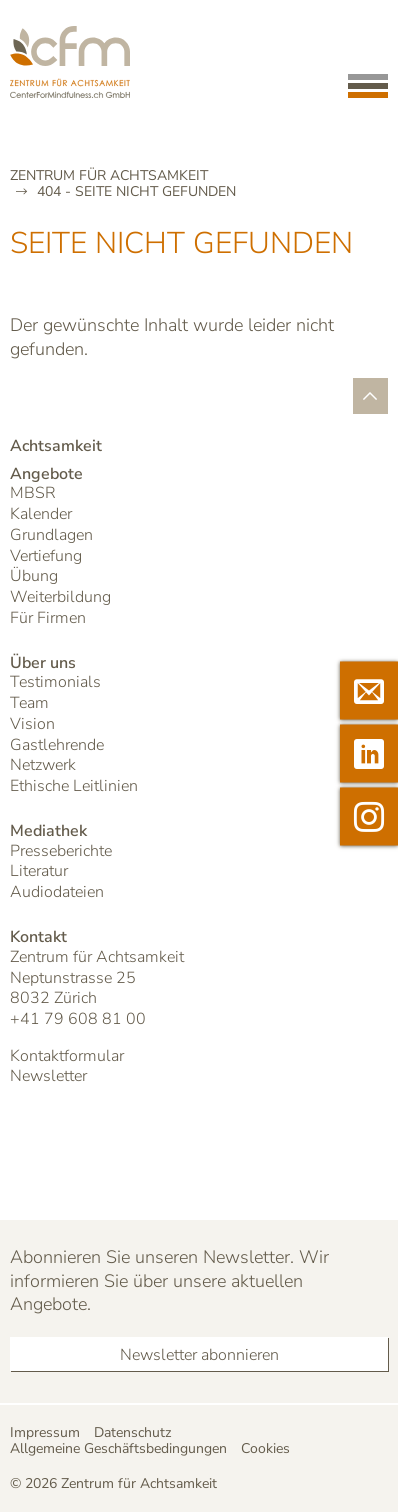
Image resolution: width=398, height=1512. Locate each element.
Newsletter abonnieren (199, 1355)
